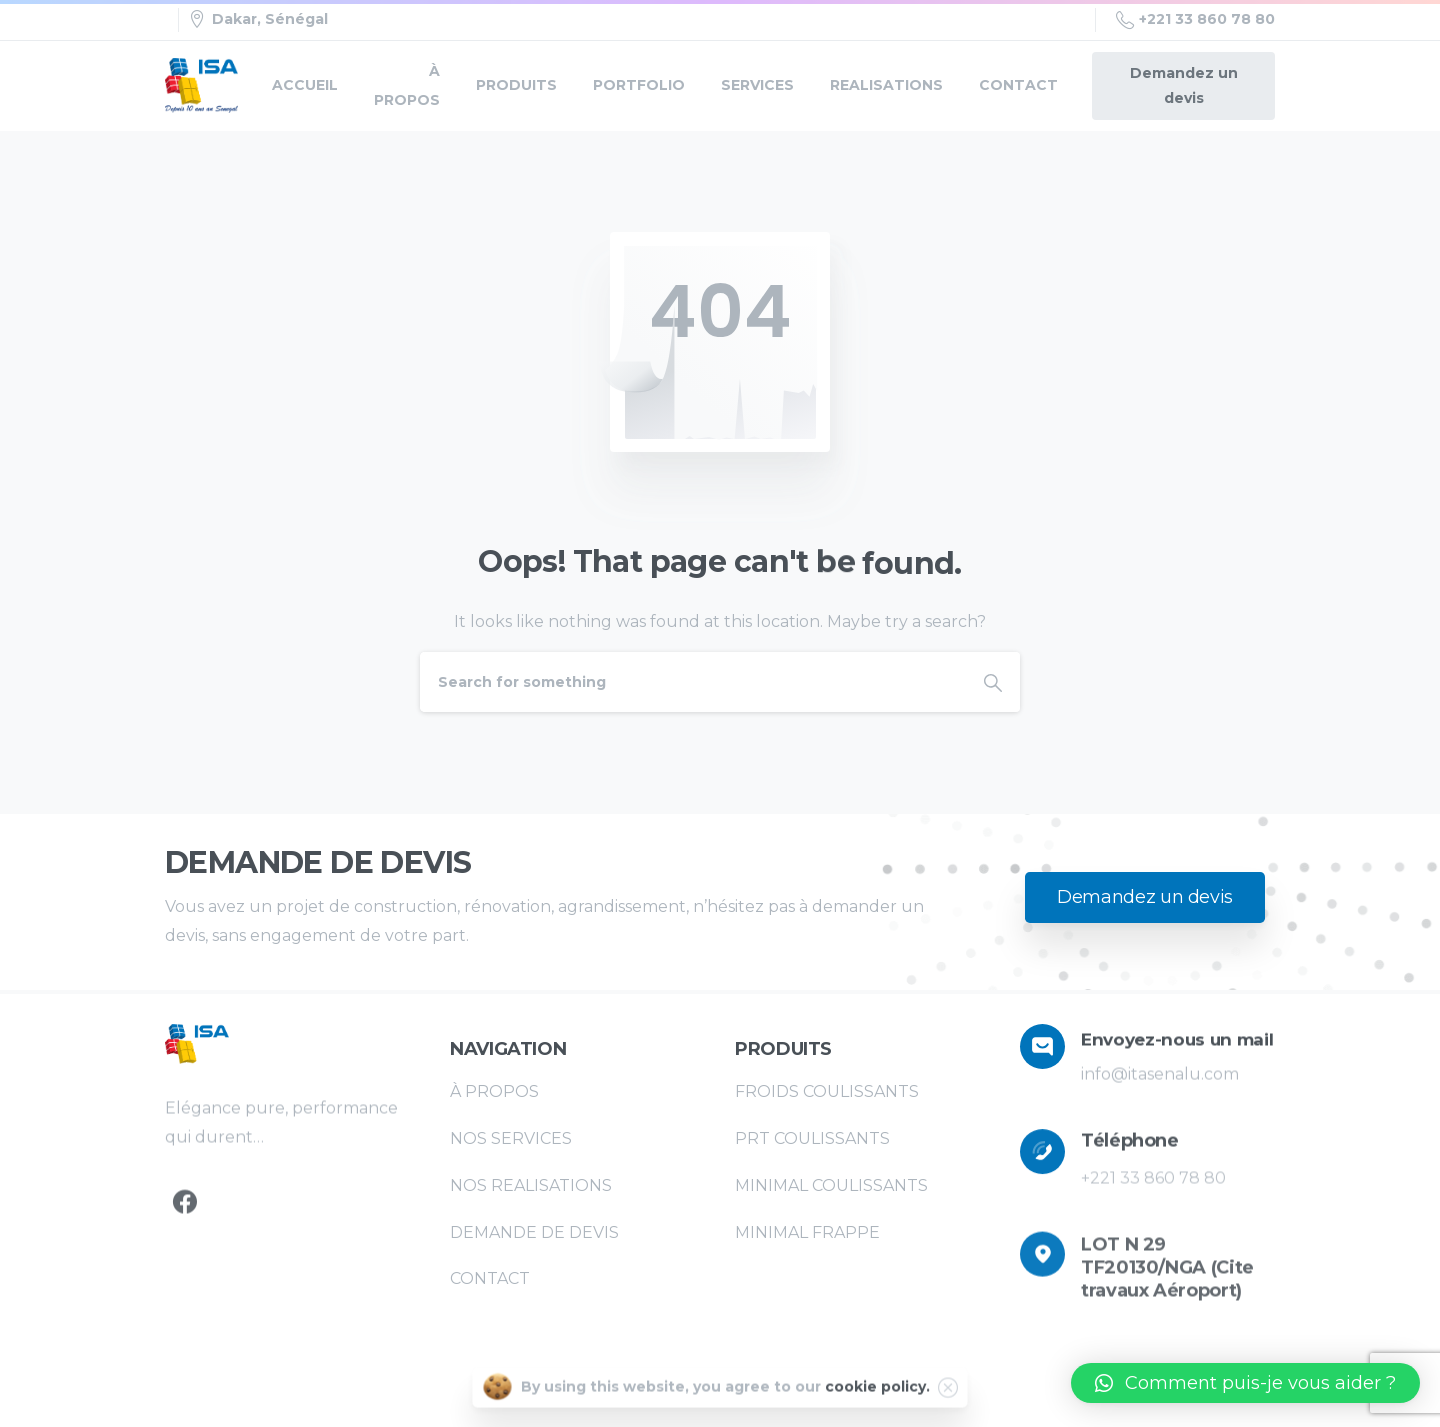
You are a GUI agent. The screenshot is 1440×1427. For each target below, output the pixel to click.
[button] (1245, 1383)
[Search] (693, 682)
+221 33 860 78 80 (1195, 20)
